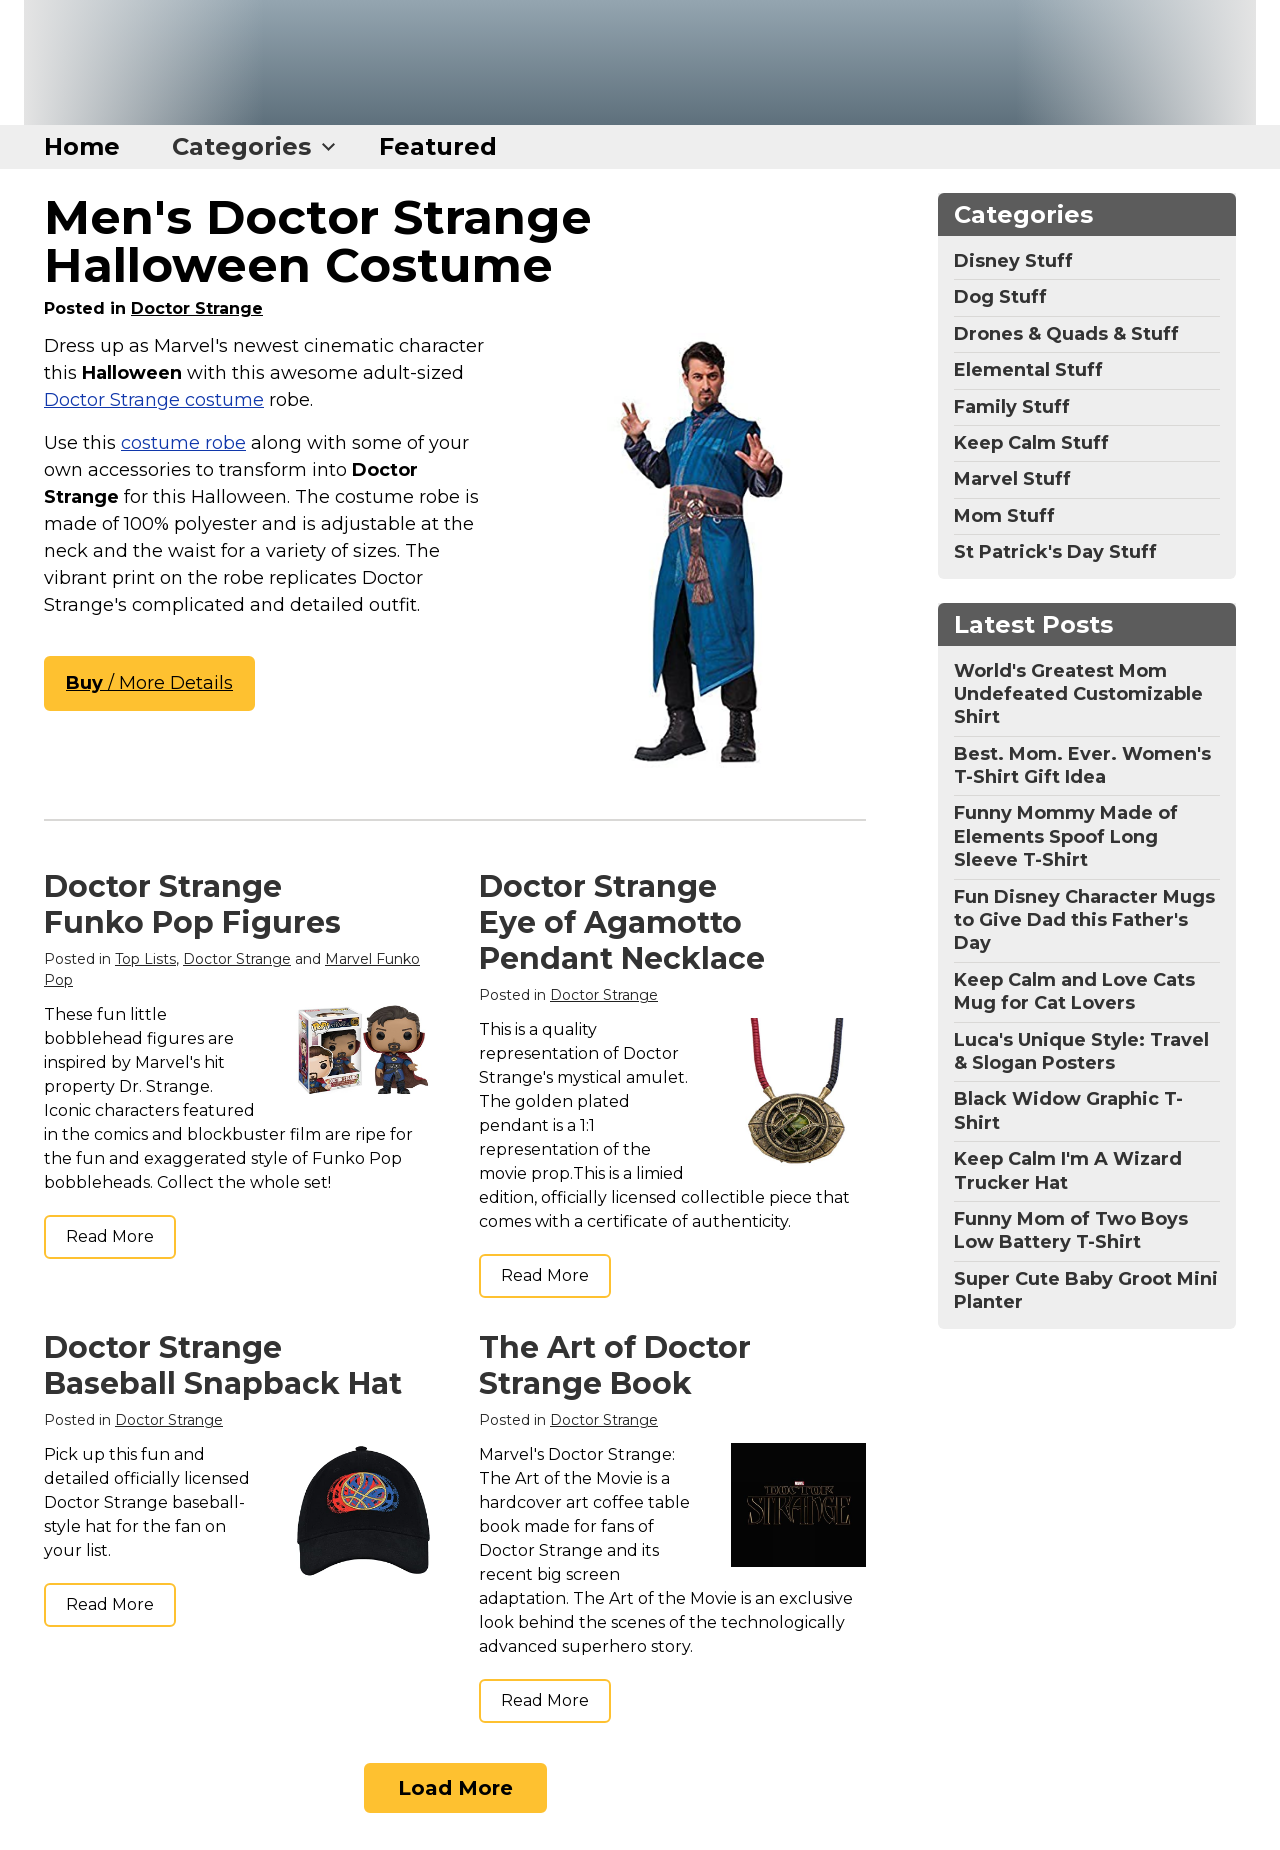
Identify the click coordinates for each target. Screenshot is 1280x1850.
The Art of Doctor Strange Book (615, 1365)
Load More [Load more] (455, 1788)
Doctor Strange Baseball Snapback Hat (223, 1365)
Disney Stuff (1013, 261)
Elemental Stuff (1028, 370)
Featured (438, 146)
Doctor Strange (197, 308)
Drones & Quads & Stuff (1066, 334)
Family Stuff (1012, 407)
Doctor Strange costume (154, 400)
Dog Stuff (1000, 297)
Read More (110, 1236)
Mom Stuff (1004, 516)
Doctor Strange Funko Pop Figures (192, 904)
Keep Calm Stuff (1031, 443)
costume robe (183, 443)
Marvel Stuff (1012, 479)
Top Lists (145, 959)
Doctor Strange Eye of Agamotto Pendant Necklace (622, 922)
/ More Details (149, 683)
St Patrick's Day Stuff (1055, 552)
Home (82, 146)
